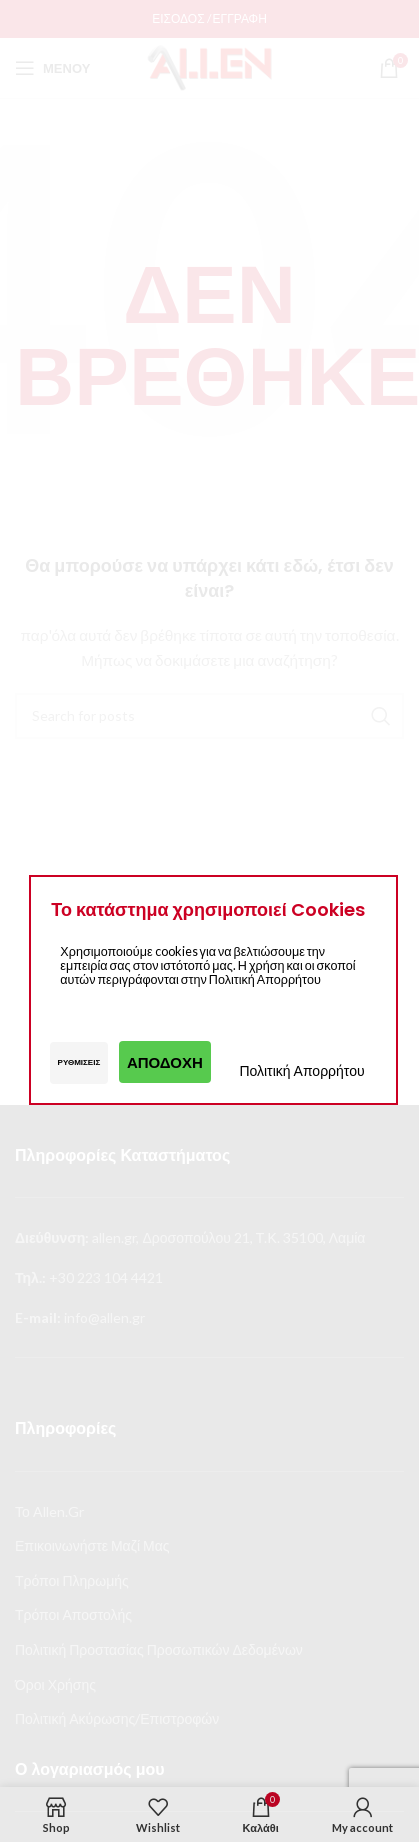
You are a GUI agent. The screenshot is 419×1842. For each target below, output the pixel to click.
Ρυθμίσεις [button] (79, 1062)
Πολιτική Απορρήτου (301, 1070)
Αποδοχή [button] (165, 1062)
